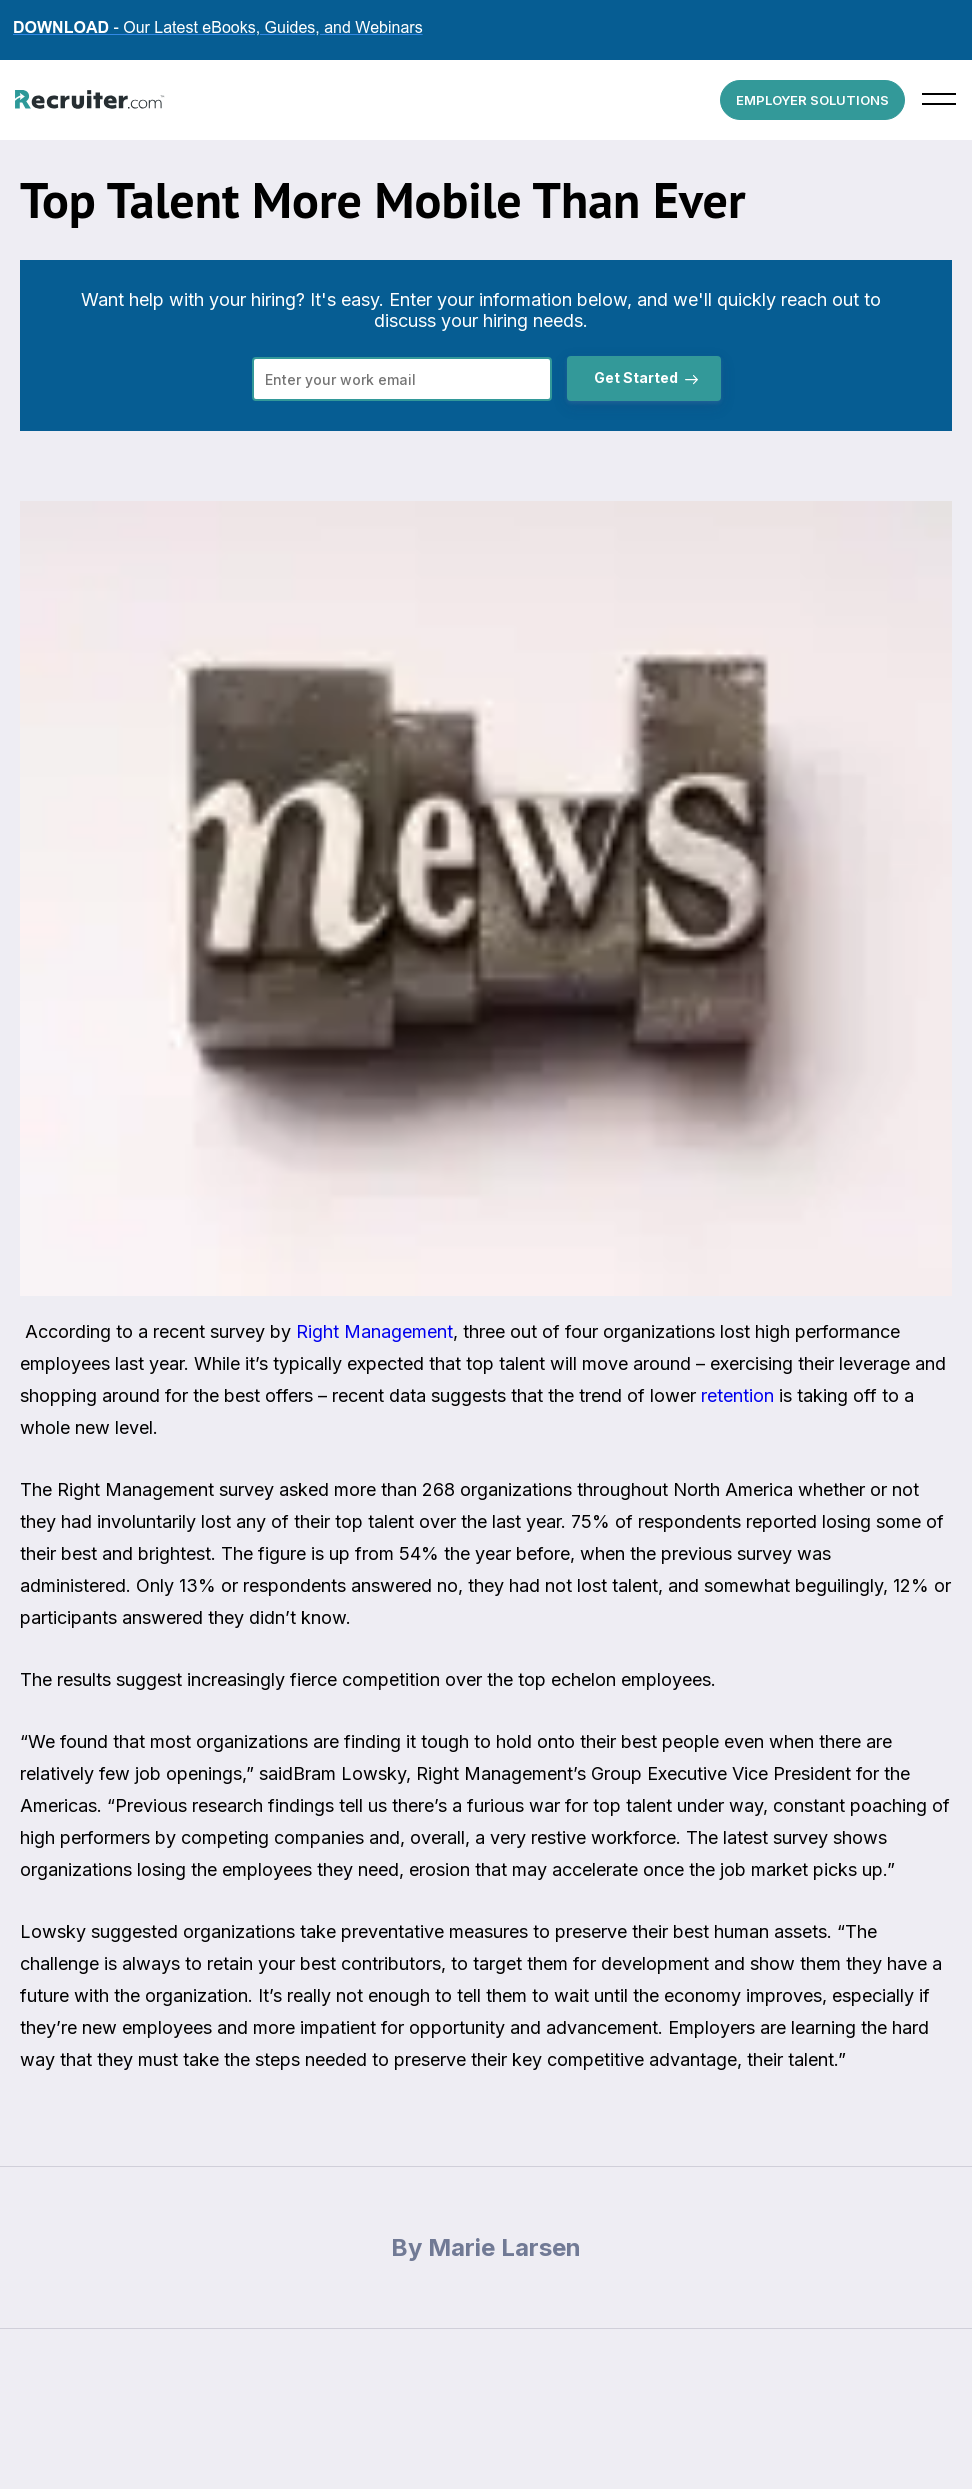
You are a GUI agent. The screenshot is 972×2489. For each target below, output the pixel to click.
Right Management (374, 1331)
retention (737, 1395)
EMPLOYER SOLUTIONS (812, 100)
